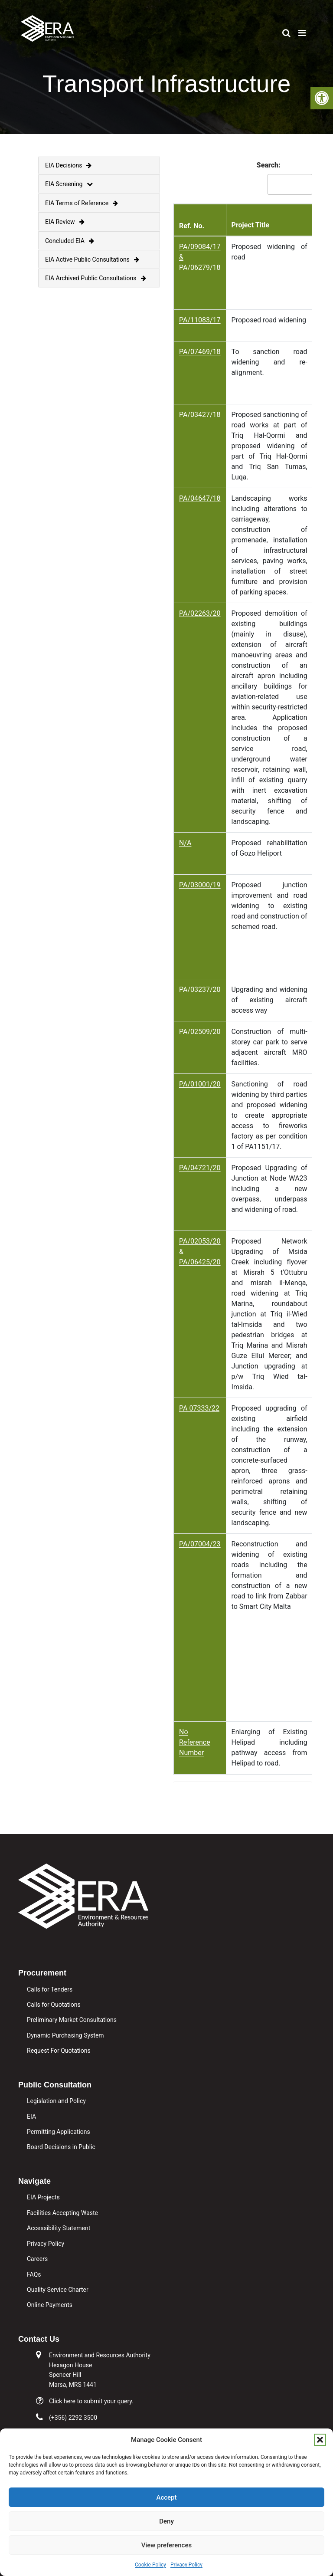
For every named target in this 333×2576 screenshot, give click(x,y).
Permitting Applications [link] (58, 2131)
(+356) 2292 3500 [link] (73, 2417)
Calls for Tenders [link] (49, 1989)
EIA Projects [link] (43, 2197)
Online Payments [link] (49, 2304)
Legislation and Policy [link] (56, 2100)
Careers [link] (37, 2258)
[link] (321, 98)
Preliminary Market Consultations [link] (72, 2019)
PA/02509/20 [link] (200, 1031)
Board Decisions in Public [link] (61, 2146)
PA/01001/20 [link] (200, 1084)
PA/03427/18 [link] (200, 414)
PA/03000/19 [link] (200, 885)
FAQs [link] (34, 2274)
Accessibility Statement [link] (58, 2228)
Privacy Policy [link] (186, 2565)
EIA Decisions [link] (68, 165)
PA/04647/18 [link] (200, 498)
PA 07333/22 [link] (199, 1408)
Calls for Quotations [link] (54, 2004)
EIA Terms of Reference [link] (81, 203)
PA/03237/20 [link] (200, 989)
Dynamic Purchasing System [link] (65, 2035)
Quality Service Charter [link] (57, 2289)
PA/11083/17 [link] (200, 320)
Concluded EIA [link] (69, 240)
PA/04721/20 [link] (200, 1168)
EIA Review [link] (65, 221)
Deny (166, 2521)
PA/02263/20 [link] (200, 613)
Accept (166, 2497)
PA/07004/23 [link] (200, 1544)
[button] (320, 2439)
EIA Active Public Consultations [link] (92, 259)
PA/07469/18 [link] (200, 352)
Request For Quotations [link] (59, 2050)
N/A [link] (185, 843)
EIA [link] (31, 2116)
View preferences (166, 2545)
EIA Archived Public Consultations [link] (95, 278)
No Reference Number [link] (194, 1742)
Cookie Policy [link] (150, 2565)
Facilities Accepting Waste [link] (62, 2212)
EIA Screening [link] (69, 183)
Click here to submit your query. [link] (91, 2401)
